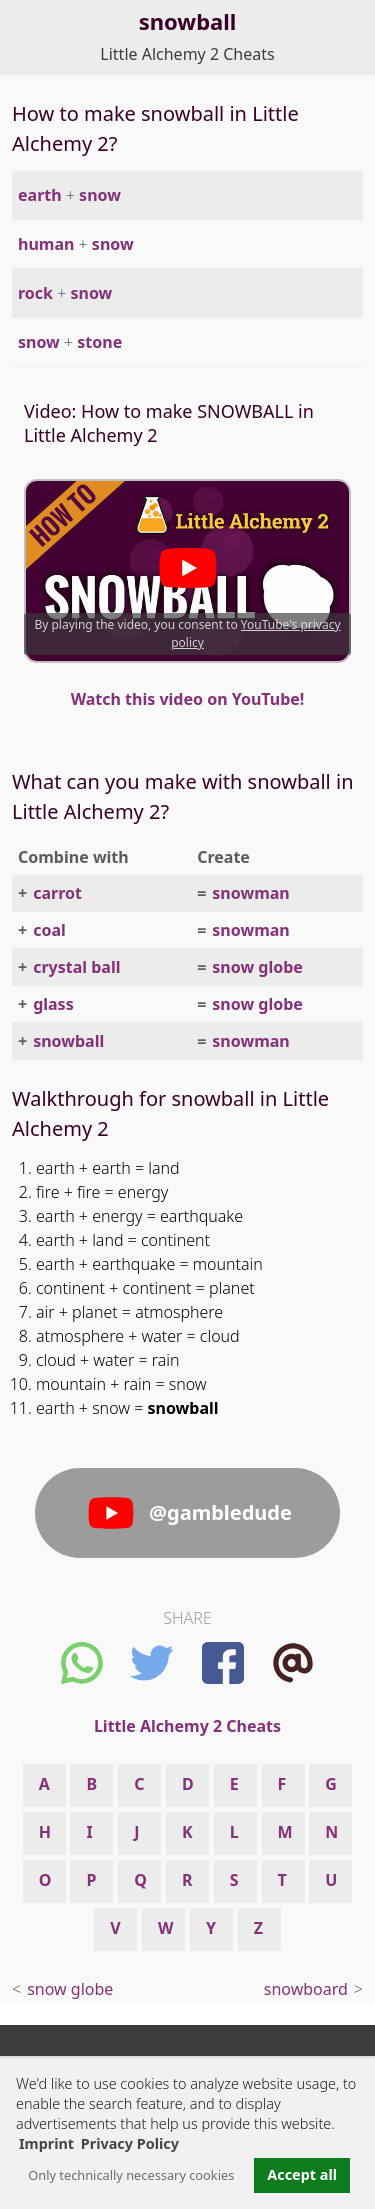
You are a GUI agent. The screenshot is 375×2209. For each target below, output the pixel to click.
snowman (250, 893)
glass (53, 1004)
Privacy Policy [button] (130, 2143)
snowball (68, 1041)
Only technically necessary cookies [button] (131, 2175)
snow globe (257, 967)
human (46, 244)
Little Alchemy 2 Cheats (187, 54)
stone (99, 342)
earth (40, 195)
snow (100, 195)
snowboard (306, 1989)
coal (49, 930)
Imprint (46, 2143)
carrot (57, 893)
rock (35, 293)
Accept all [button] (302, 2174)
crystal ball (76, 967)
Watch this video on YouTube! (188, 699)
